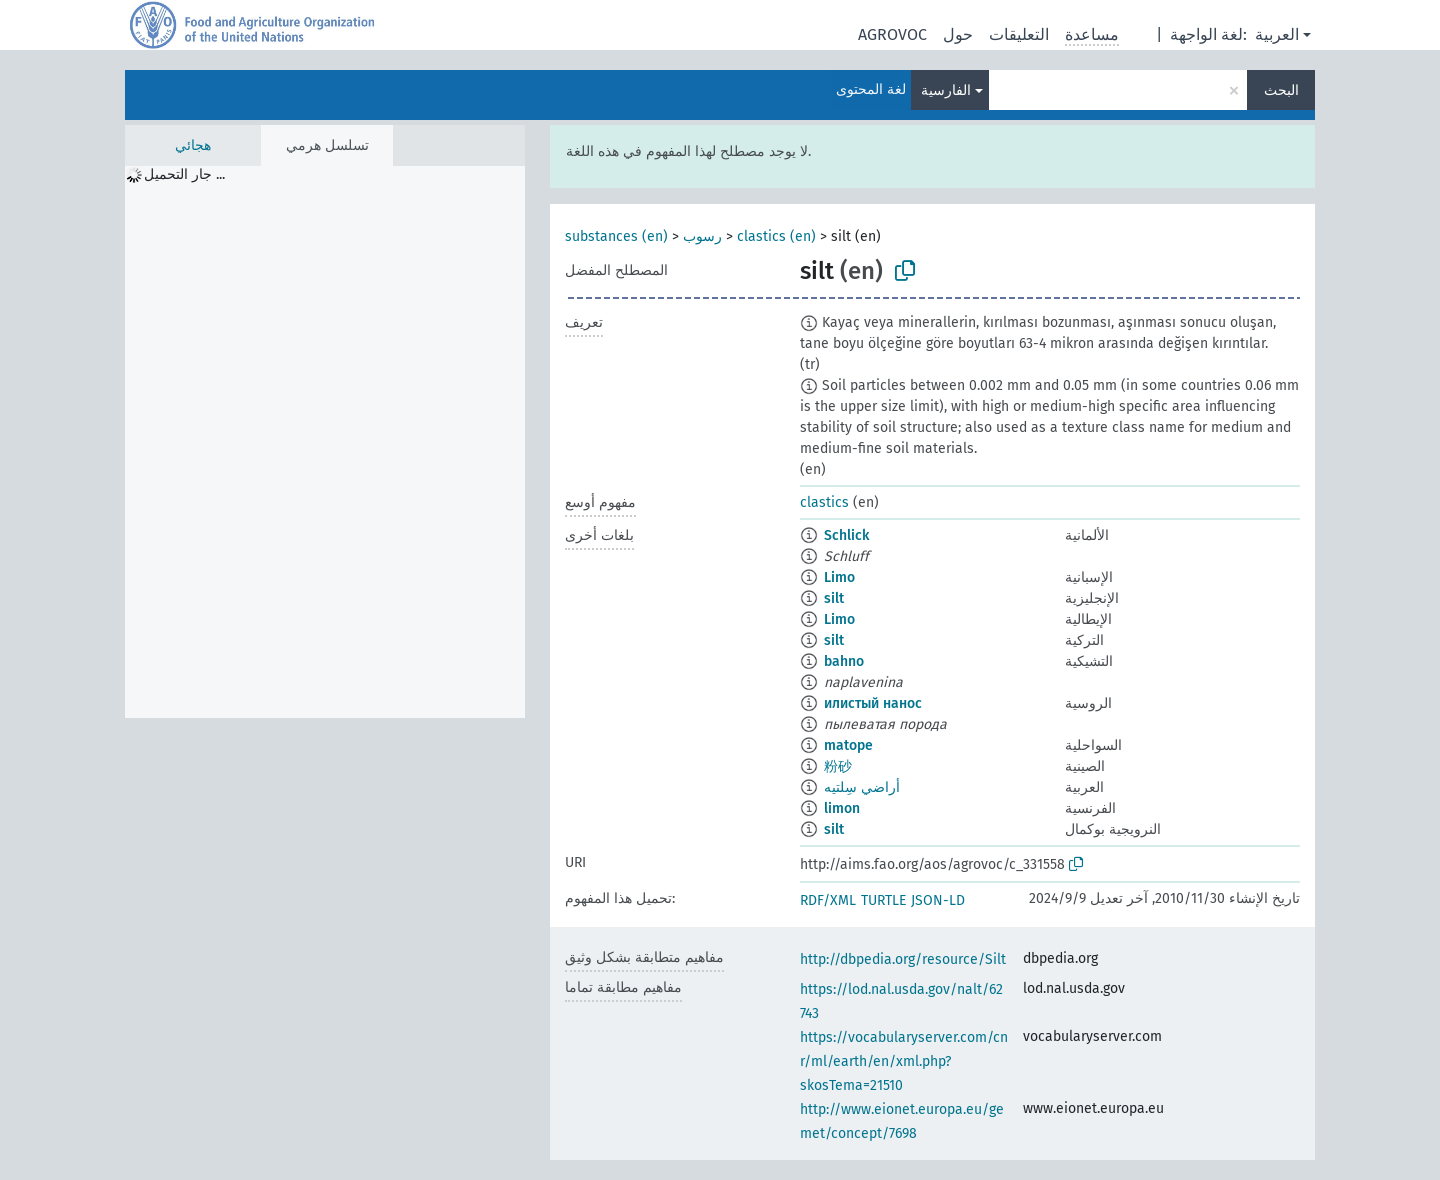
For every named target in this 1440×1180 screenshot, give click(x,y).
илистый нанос (873, 703)
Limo (839, 577)
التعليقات (1019, 34)
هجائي (193, 145)
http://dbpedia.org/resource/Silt (903, 959)
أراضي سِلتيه (862, 787)
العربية (1277, 34)
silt (834, 598)
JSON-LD (938, 900)
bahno (844, 661)
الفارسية (946, 90)
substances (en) (616, 236)
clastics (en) (776, 236)
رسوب (702, 236)
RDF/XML (828, 900)
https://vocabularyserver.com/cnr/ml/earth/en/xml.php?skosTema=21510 (904, 1061)
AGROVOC (892, 34)
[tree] (325, 442)
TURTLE (883, 900)
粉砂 (838, 766)
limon (842, 808)
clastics (824, 502)
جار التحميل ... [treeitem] (184, 174)
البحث (1281, 90)
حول (958, 34)
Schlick (846, 535)
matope (848, 745)
